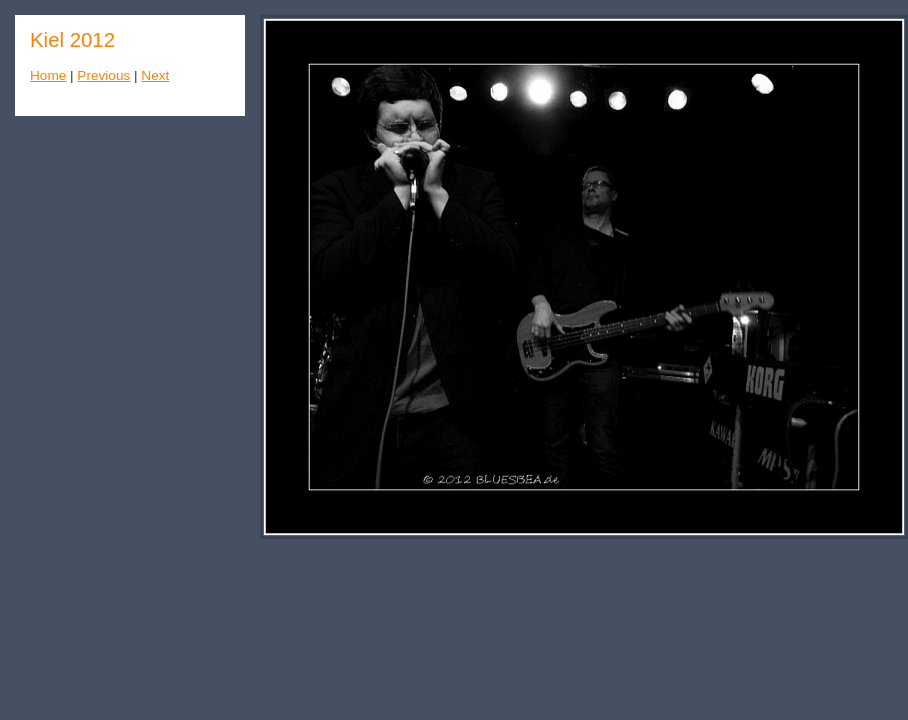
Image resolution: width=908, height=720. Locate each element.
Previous (103, 75)
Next (155, 75)
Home (48, 75)
